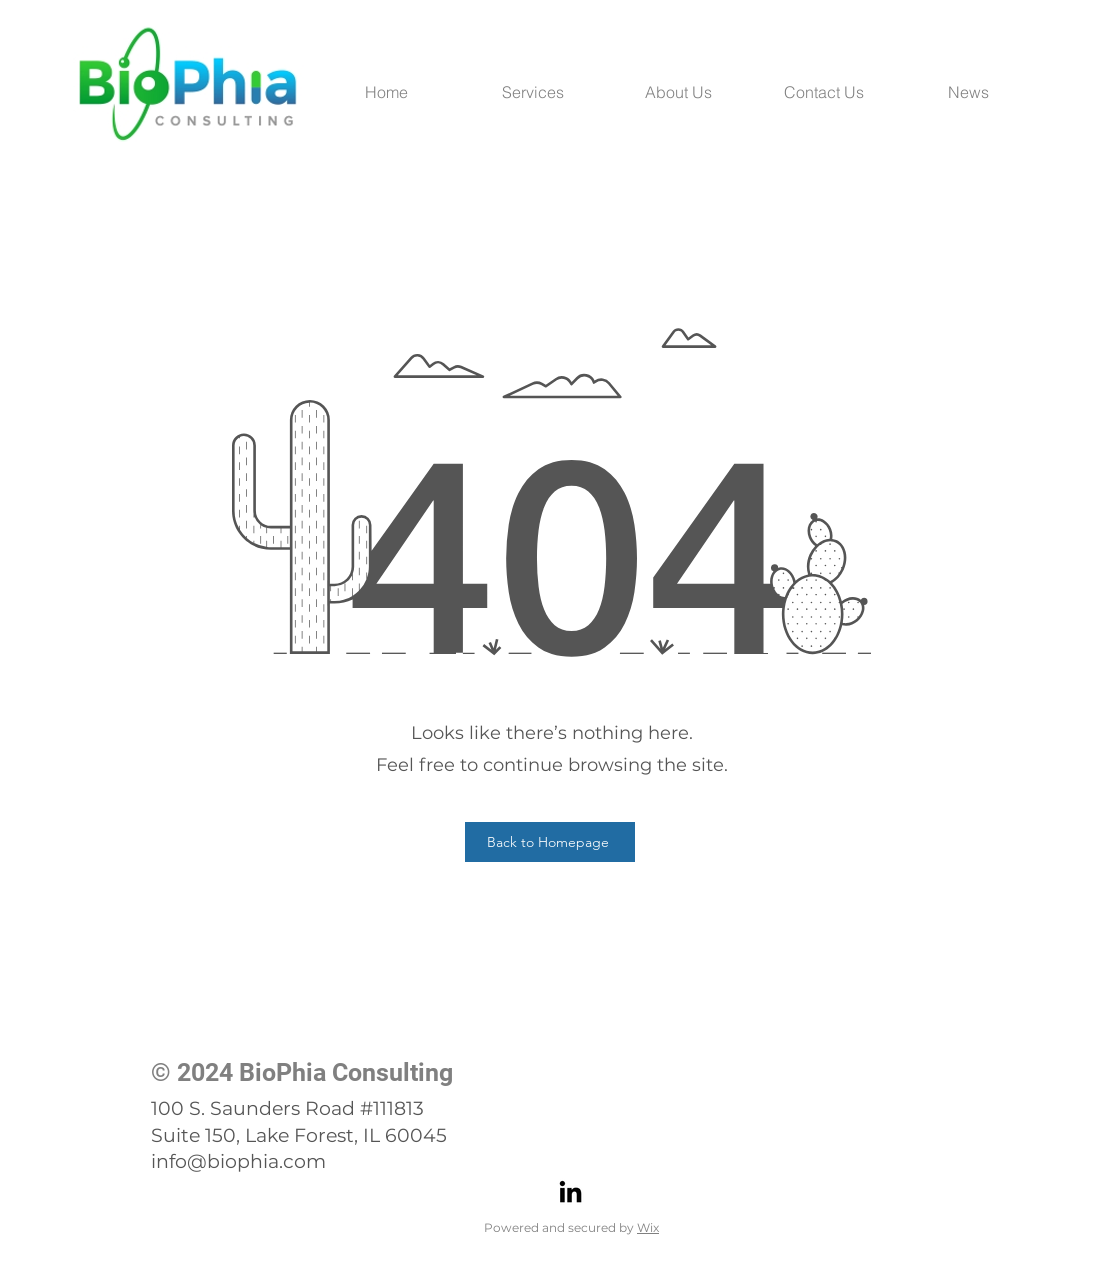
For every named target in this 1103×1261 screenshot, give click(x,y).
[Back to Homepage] (550, 842)
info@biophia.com (238, 1161)
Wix (648, 1227)
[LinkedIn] (570, 1191)
